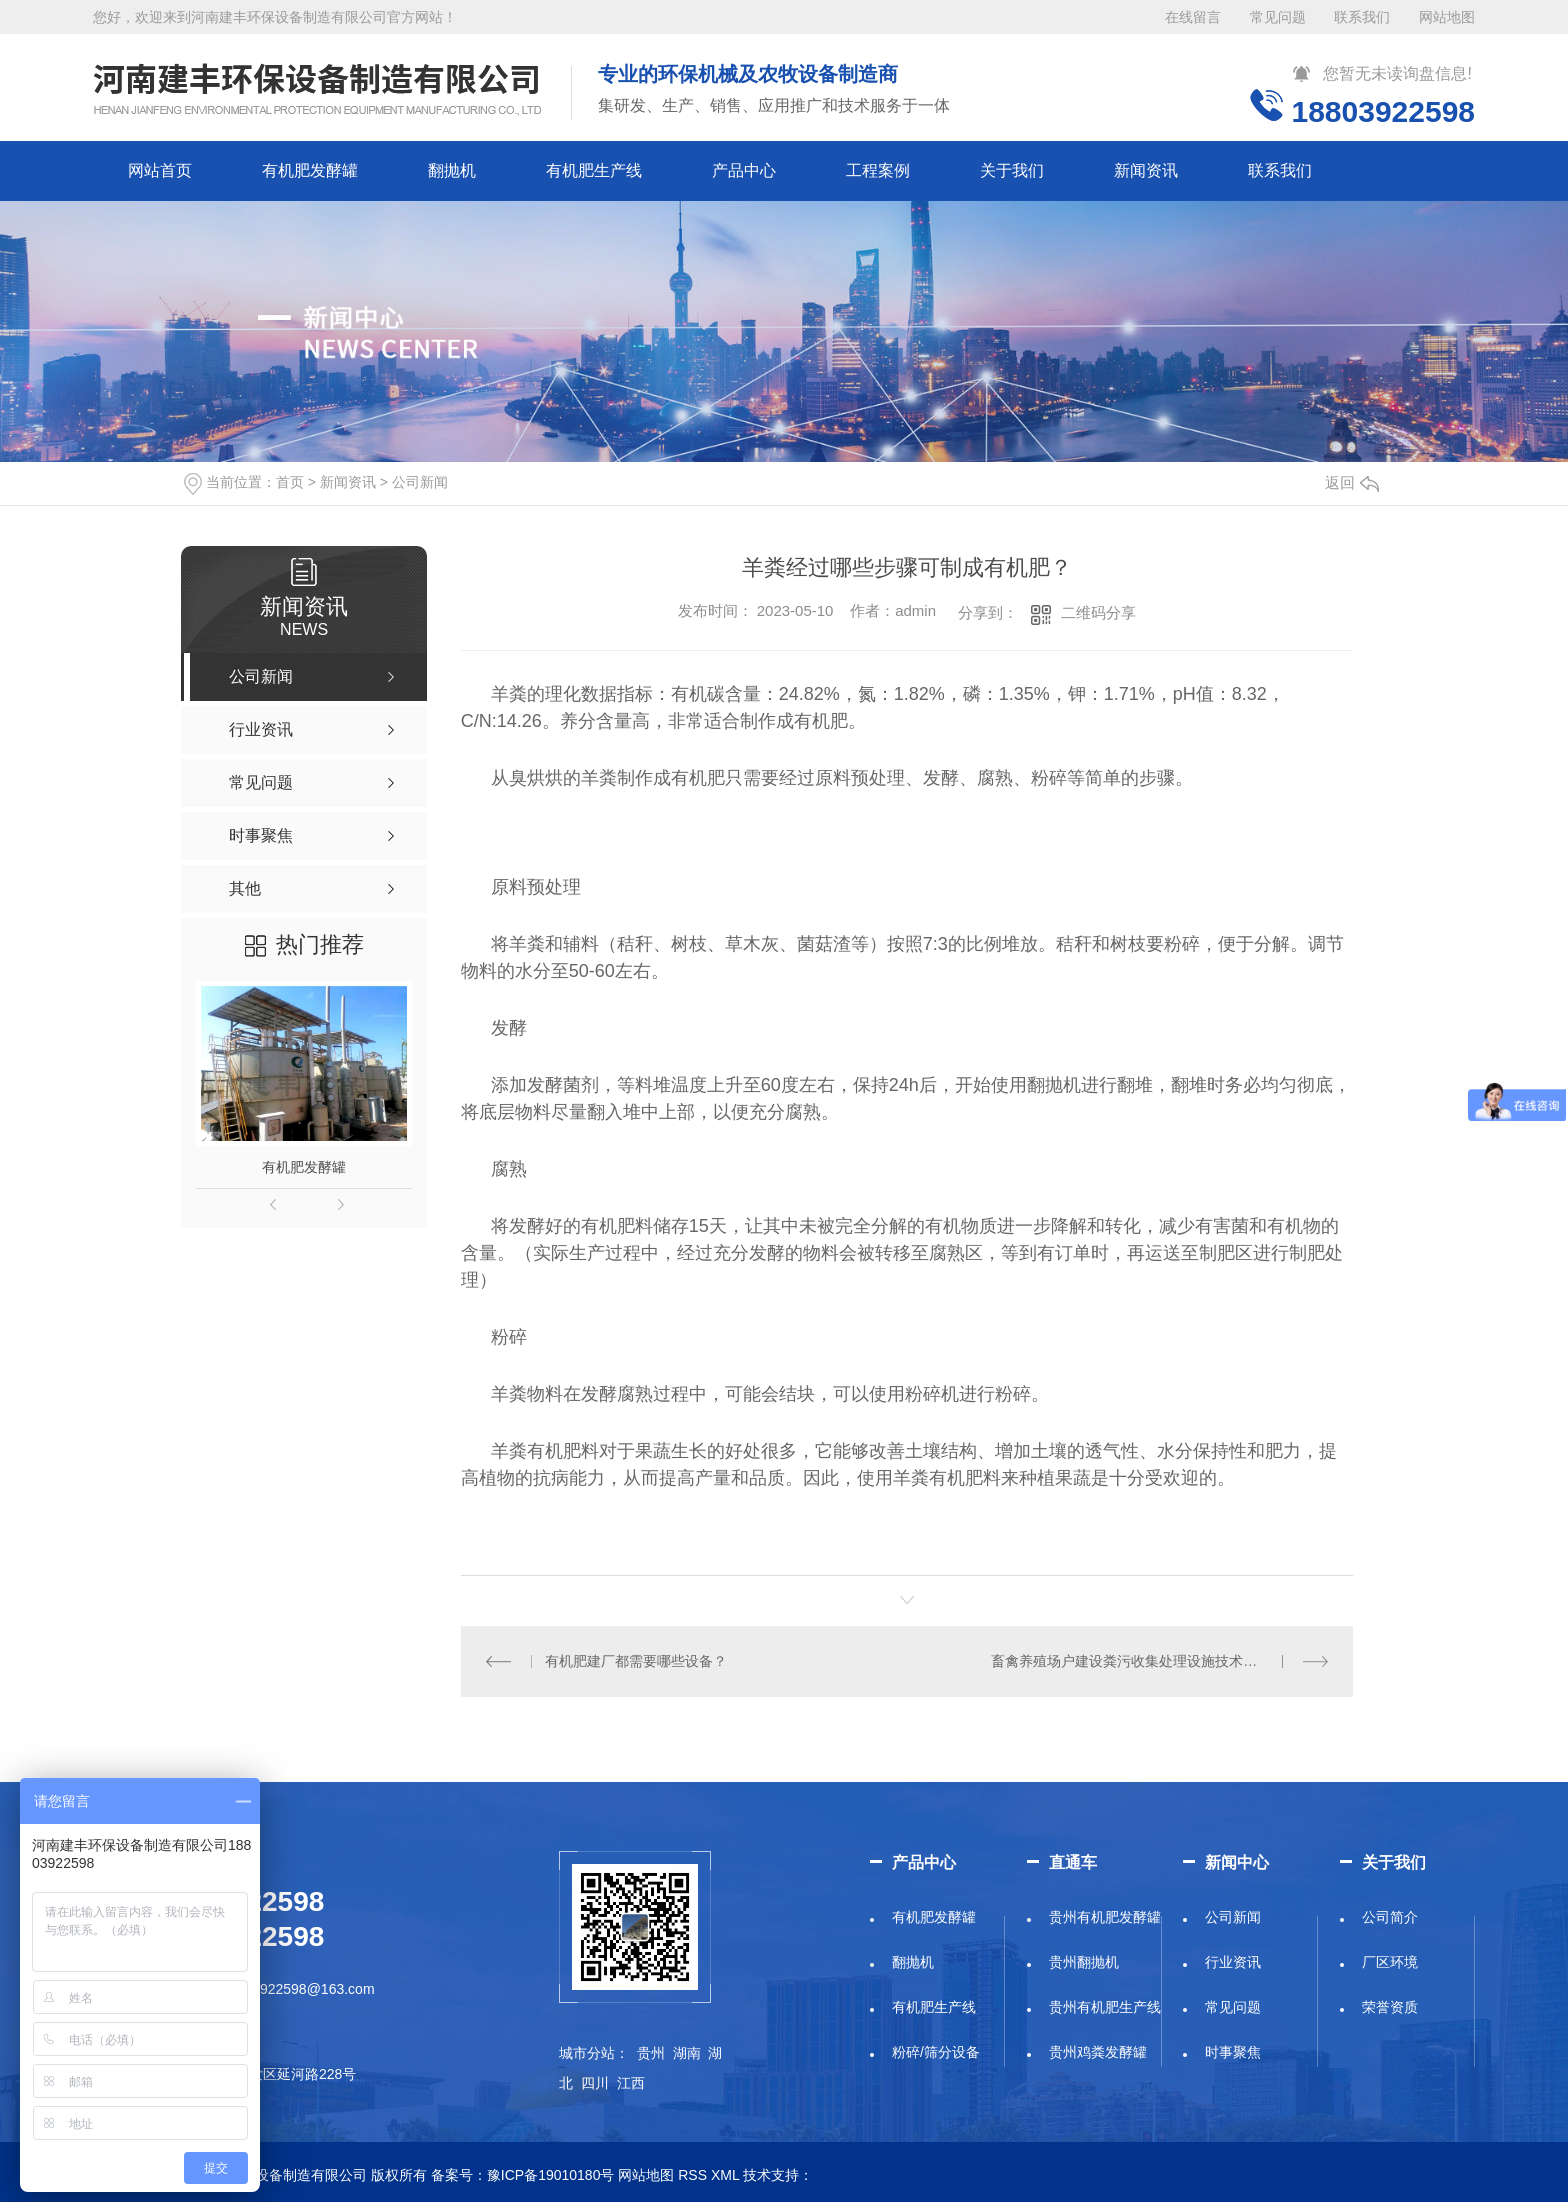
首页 (290, 482)
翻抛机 (452, 170)
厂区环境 (1390, 1962)
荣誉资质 (1390, 2007)
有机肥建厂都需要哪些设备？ (636, 1661)
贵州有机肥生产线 (1105, 2007)
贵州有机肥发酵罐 (1105, 1917)
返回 (1352, 482)
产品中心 (744, 170)
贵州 (651, 2053)
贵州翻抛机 (1084, 1962)
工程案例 (878, 170)
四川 (595, 2083)
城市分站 (587, 2053)
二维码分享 (1098, 612)
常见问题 (1278, 17)
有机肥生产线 (594, 170)
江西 (631, 2083)
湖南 (687, 2053)
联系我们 (1362, 17)
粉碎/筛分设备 (936, 2052)
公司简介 (1390, 1917)
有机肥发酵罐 (310, 170)
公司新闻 (420, 482)
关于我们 (1012, 170)
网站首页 (160, 170)
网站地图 (1447, 17)
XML (725, 2175)
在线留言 (1193, 17)
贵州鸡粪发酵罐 (1098, 2052)
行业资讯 (1233, 1962)
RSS (692, 2175)
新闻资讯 (1146, 170)
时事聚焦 (1233, 2052)
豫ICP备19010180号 (551, 2175)
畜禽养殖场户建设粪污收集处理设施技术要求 (1131, 1661)
